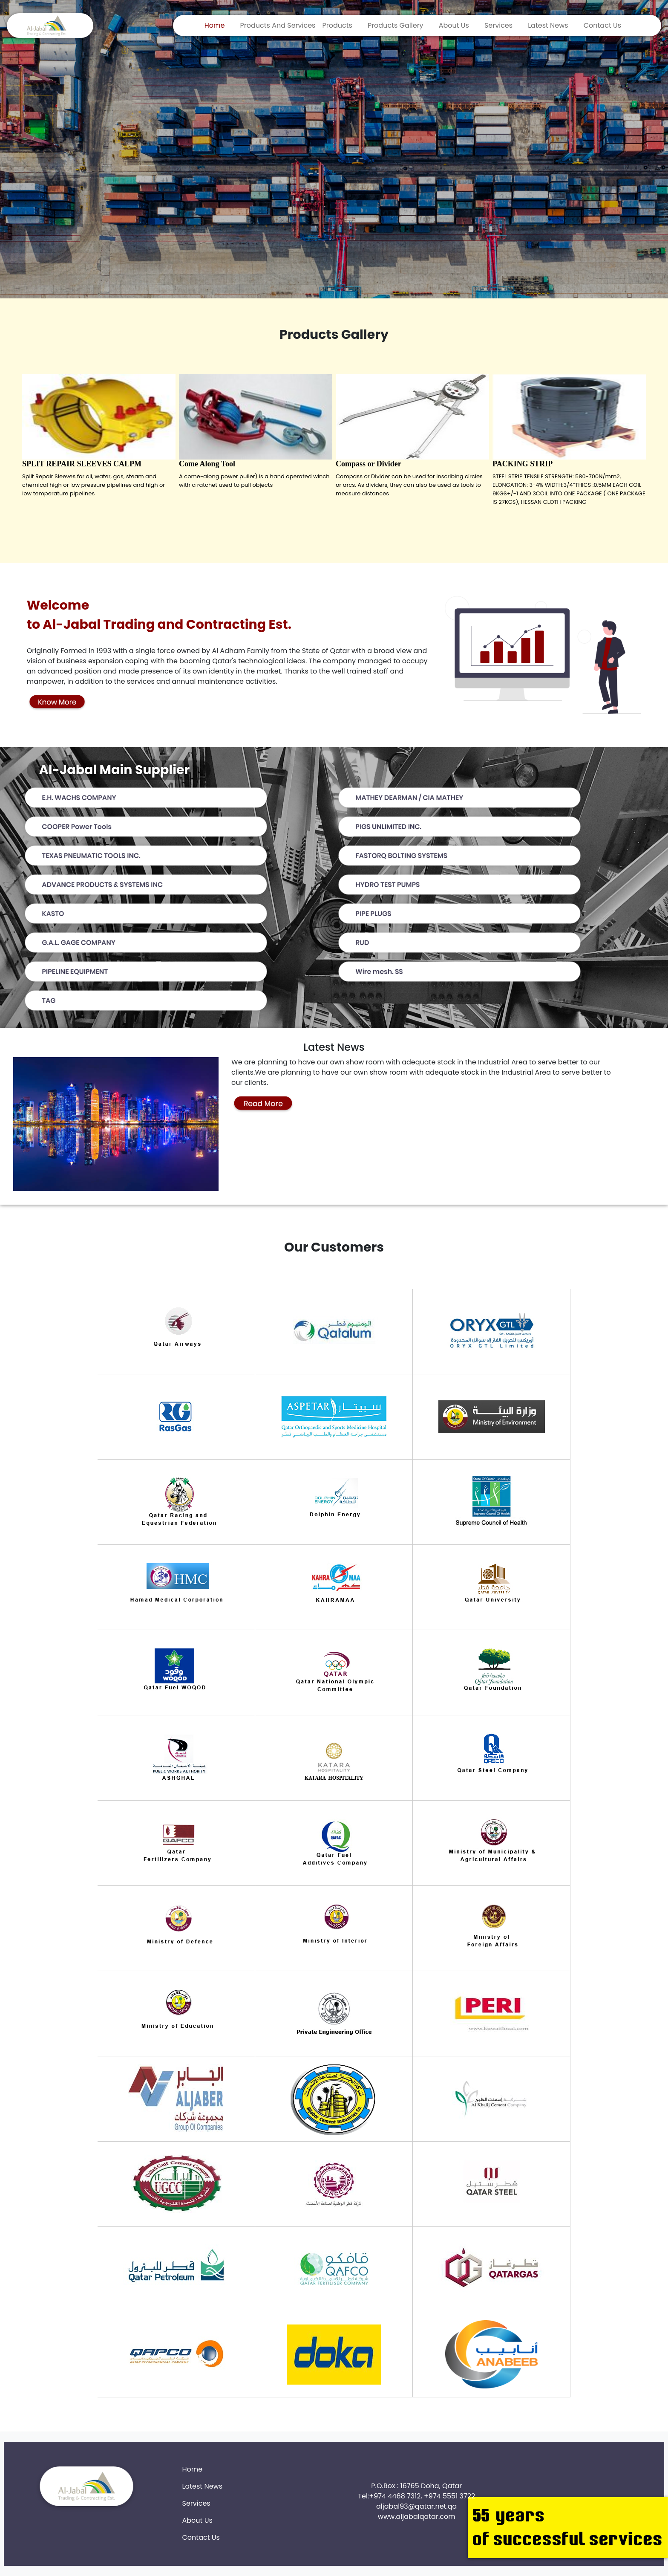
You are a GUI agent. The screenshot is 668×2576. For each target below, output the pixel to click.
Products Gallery (395, 25)
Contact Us (602, 25)
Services (498, 25)
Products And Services (277, 25)
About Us (454, 25)
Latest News (548, 25)
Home (214, 25)
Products (337, 25)
